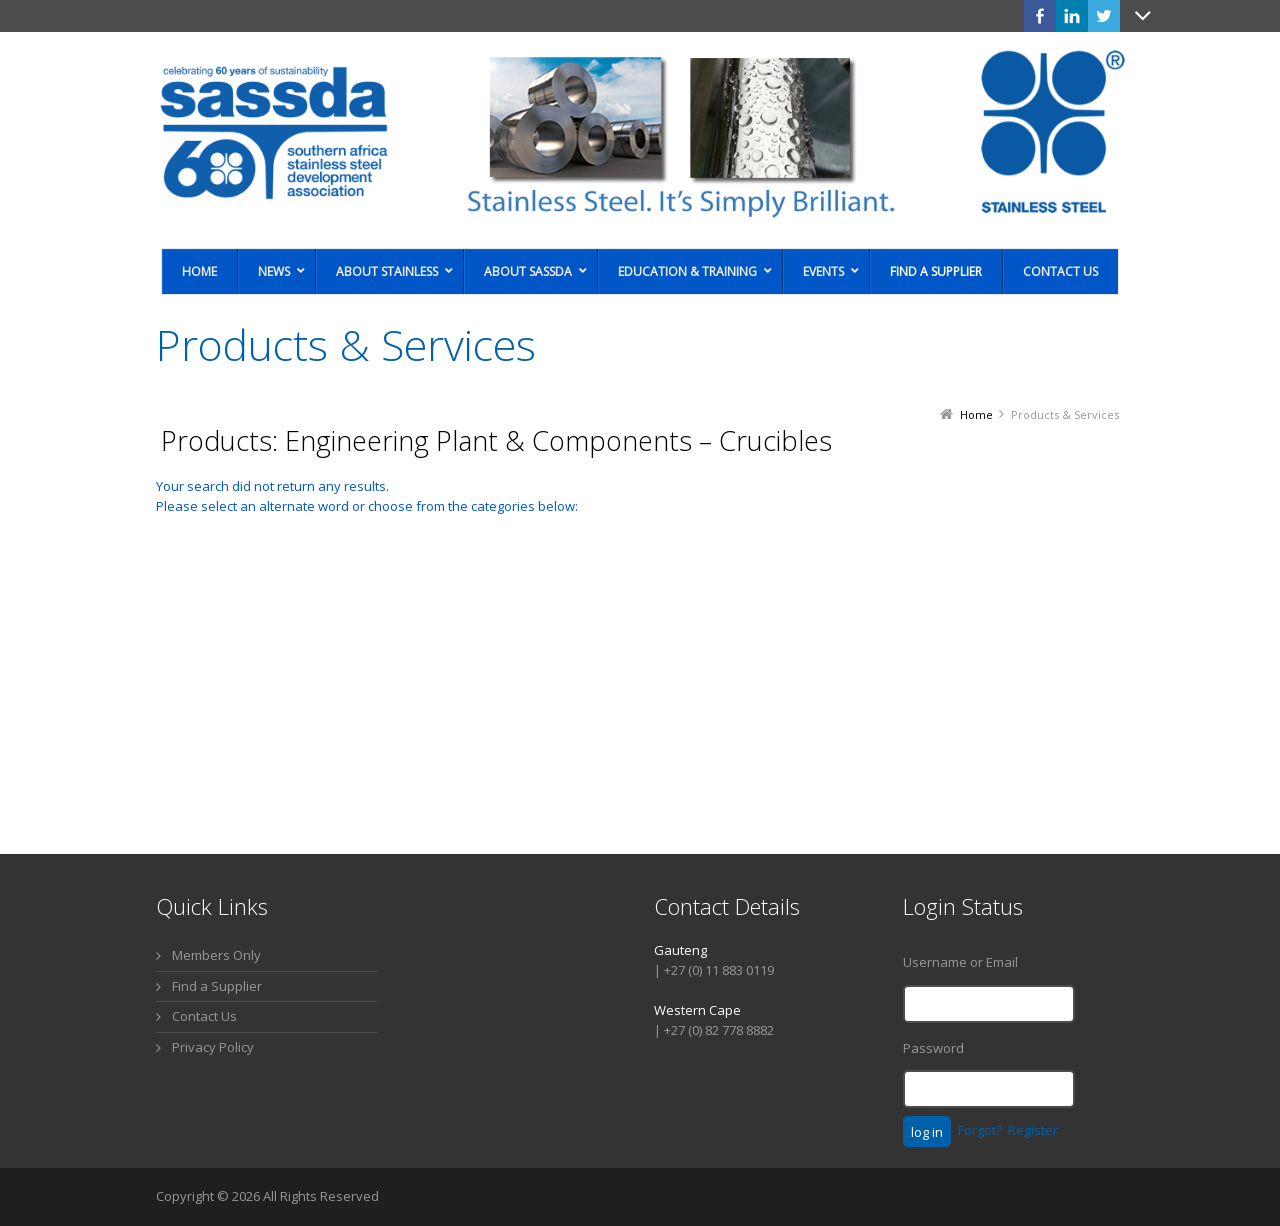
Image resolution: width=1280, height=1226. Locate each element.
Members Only (216, 955)
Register (1033, 1130)
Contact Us (204, 1016)
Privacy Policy (213, 1047)
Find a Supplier (217, 986)
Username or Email (960, 962)
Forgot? (980, 1130)
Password (933, 1048)
